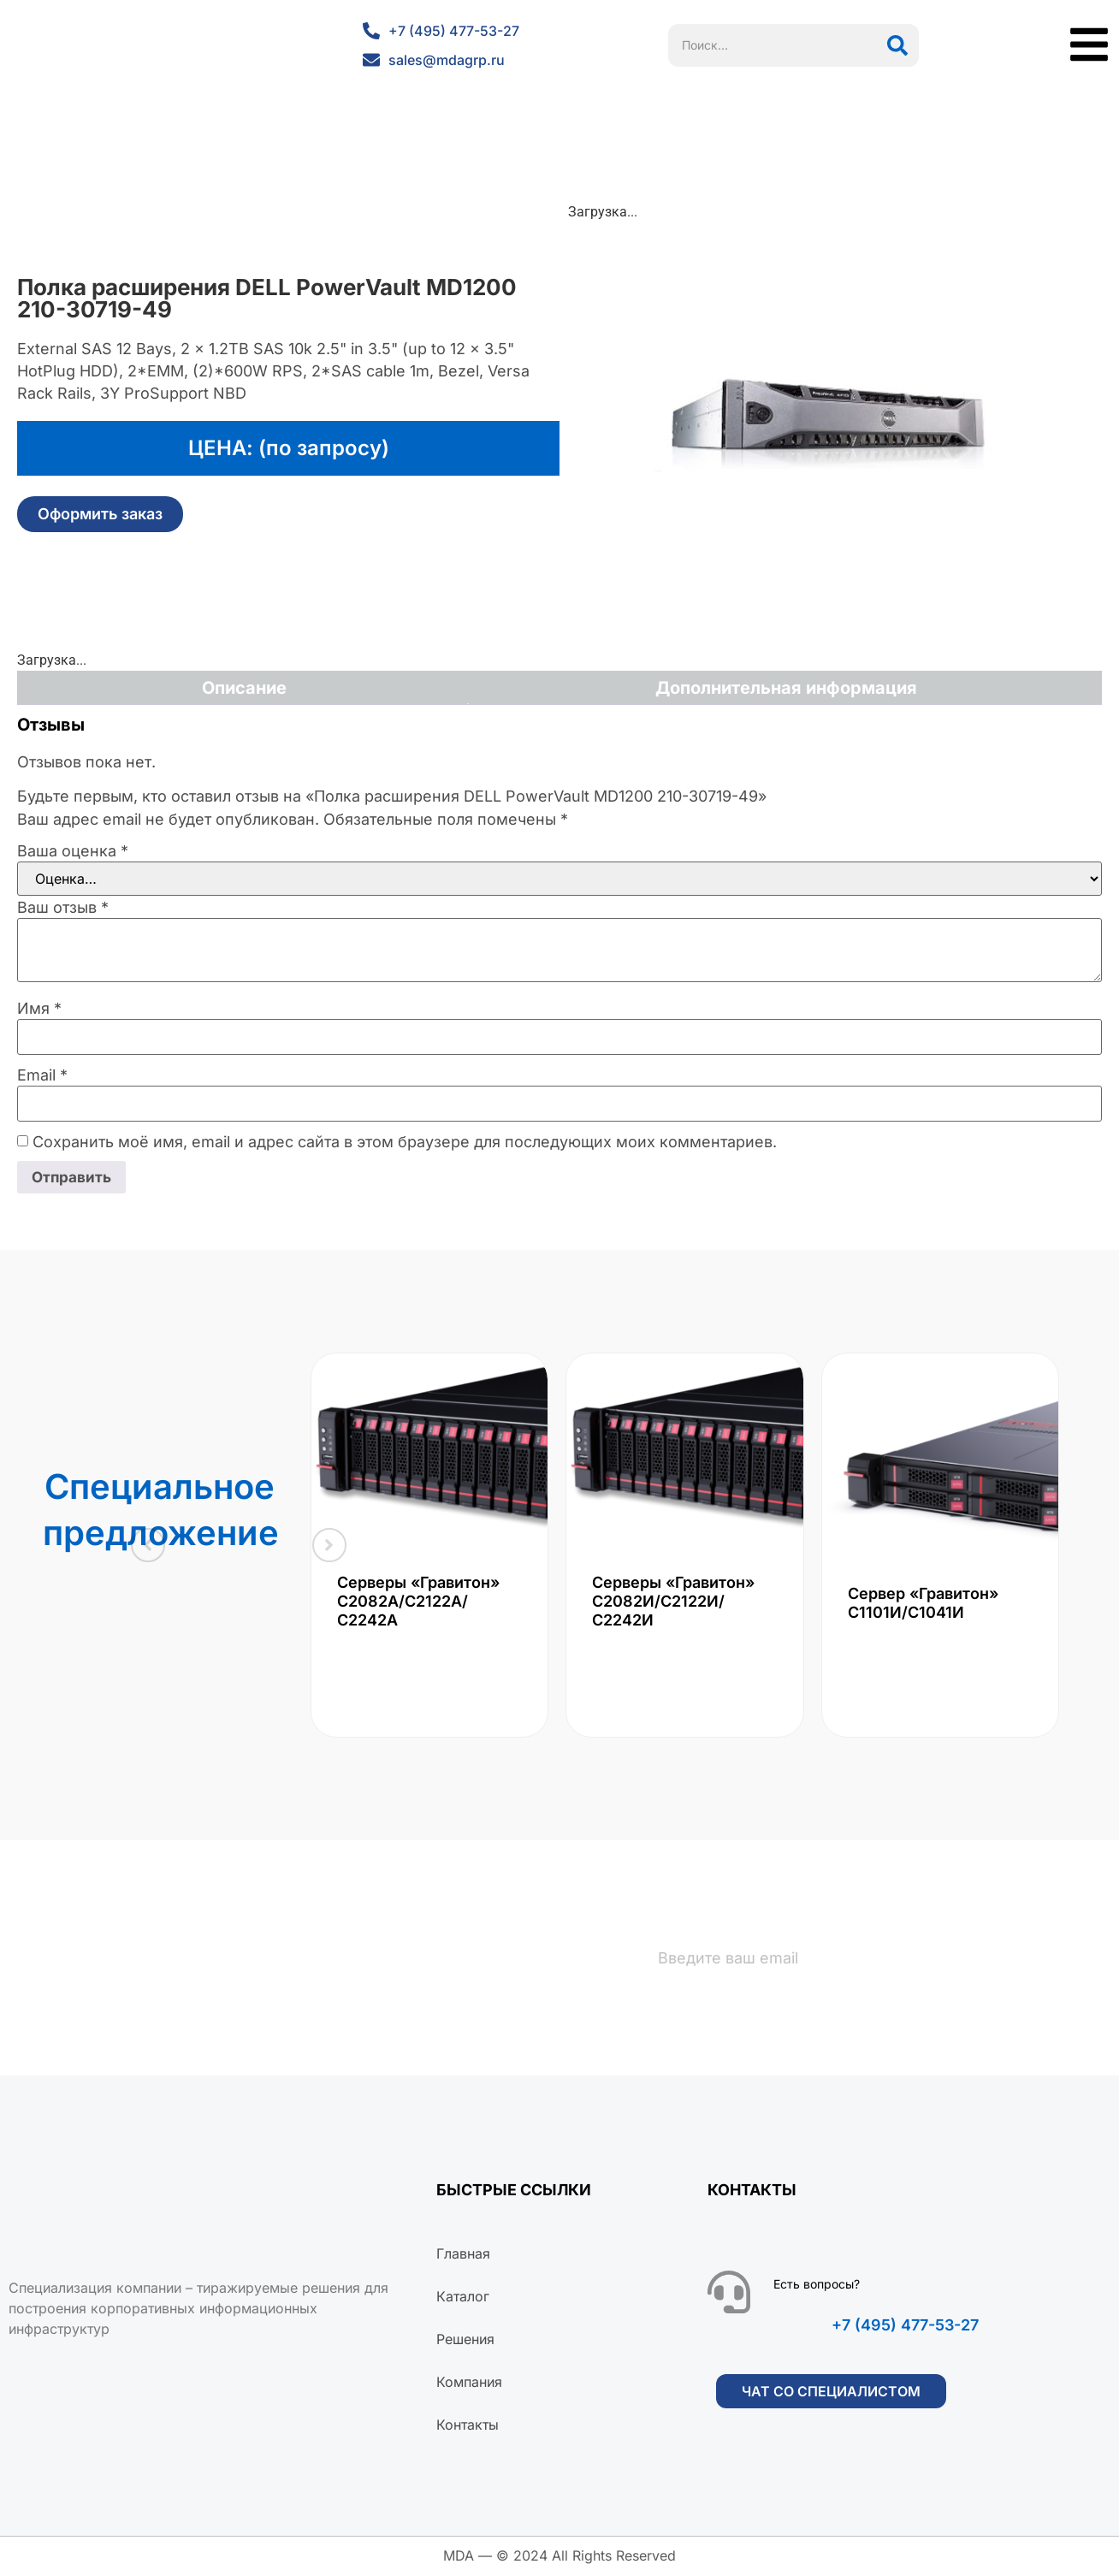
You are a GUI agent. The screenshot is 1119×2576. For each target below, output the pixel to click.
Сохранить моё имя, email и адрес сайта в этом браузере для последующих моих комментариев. (405, 1142)
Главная (463, 2255)
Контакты (467, 2426)
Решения (465, 2340)
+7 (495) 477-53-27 (905, 2327)
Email (42, 1075)
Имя (39, 1008)
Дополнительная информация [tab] (786, 688)
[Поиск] (897, 45)
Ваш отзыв (63, 907)
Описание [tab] (244, 688)
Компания (469, 2383)
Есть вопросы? (816, 2285)
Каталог (462, 2298)
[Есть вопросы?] (729, 2293)
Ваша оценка (72, 851)
